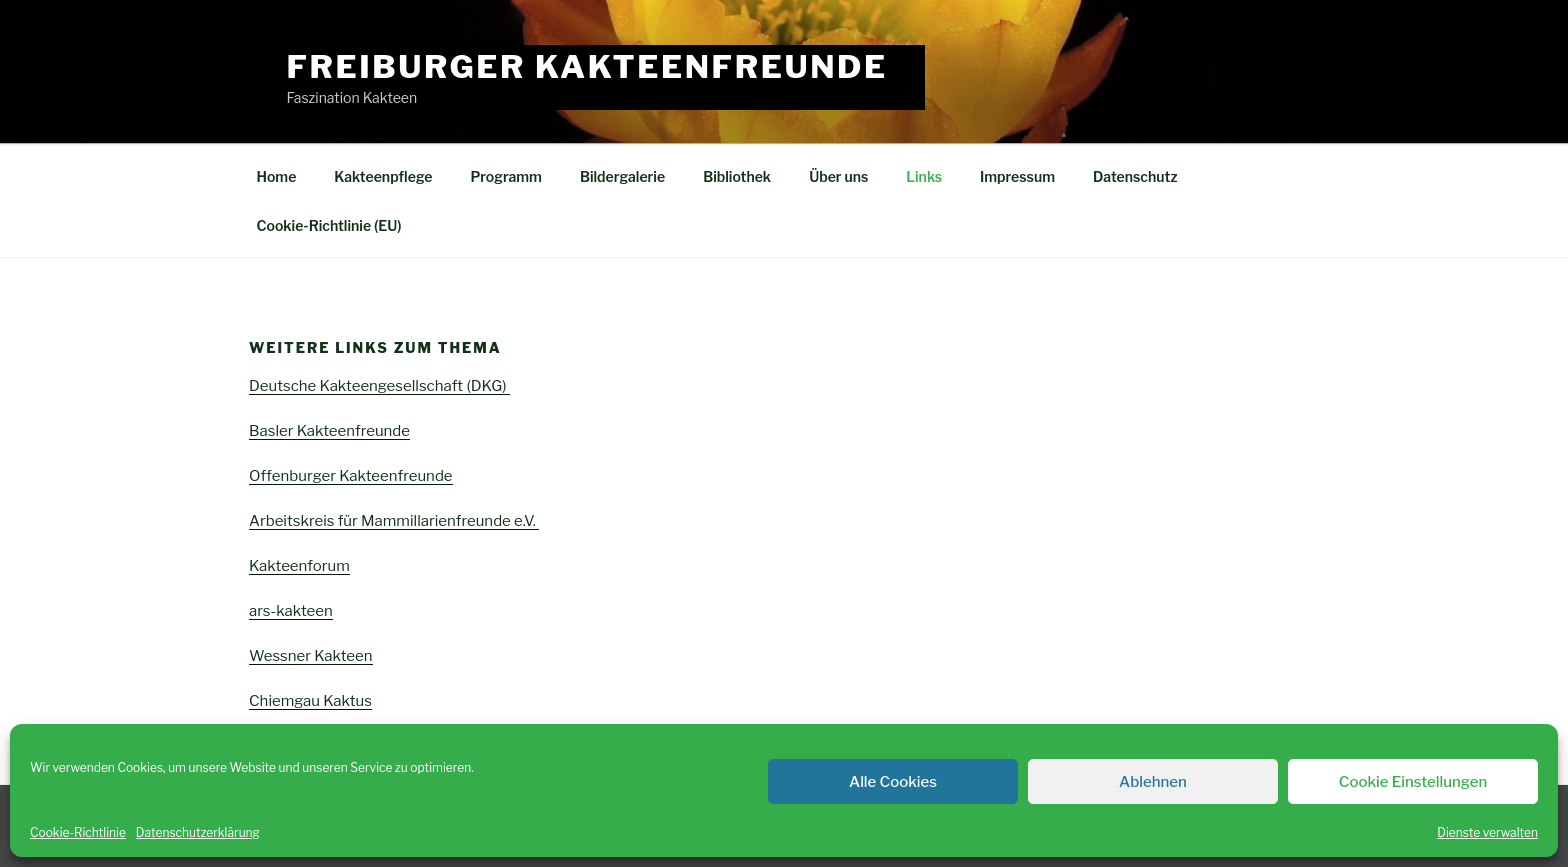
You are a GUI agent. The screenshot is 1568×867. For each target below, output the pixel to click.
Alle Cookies (893, 782)
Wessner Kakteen (311, 656)
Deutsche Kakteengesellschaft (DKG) (379, 386)
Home (277, 176)
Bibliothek (737, 176)
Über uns (838, 176)
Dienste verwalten (1487, 832)
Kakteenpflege (383, 176)
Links (924, 176)
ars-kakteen (291, 611)
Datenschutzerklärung (198, 832)
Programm (506, 176)
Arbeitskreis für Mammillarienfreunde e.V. (394, 521)
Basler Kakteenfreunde (329, 431)
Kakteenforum (299, 566)
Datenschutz (1135, 176)
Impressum (1017, 176)
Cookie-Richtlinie (78, 832)
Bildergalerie (622, 176)
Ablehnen (1153, 782)
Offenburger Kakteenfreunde (351, 476)
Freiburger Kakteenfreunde (587, 66)
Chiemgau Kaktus (310, 701)
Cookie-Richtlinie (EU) (329, 225)
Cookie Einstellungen (1413, 782)
